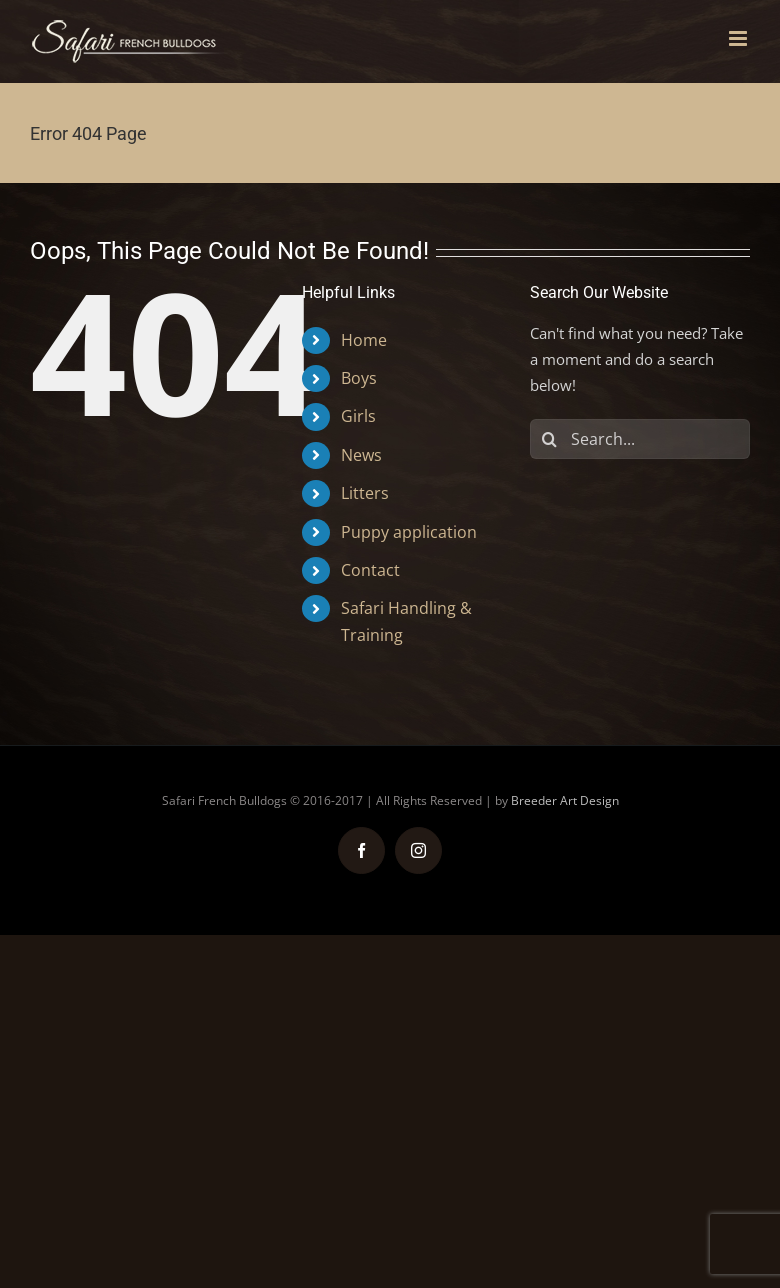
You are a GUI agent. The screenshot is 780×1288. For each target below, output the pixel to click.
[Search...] (640, 439)
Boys (359, 378)
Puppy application (409, 532)
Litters (365, 493)
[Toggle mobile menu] (739, 38)
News (361, 455)
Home (364, 340)
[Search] (550, 439)
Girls (358, 416)
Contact (370, 570)
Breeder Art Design (565, 800)
